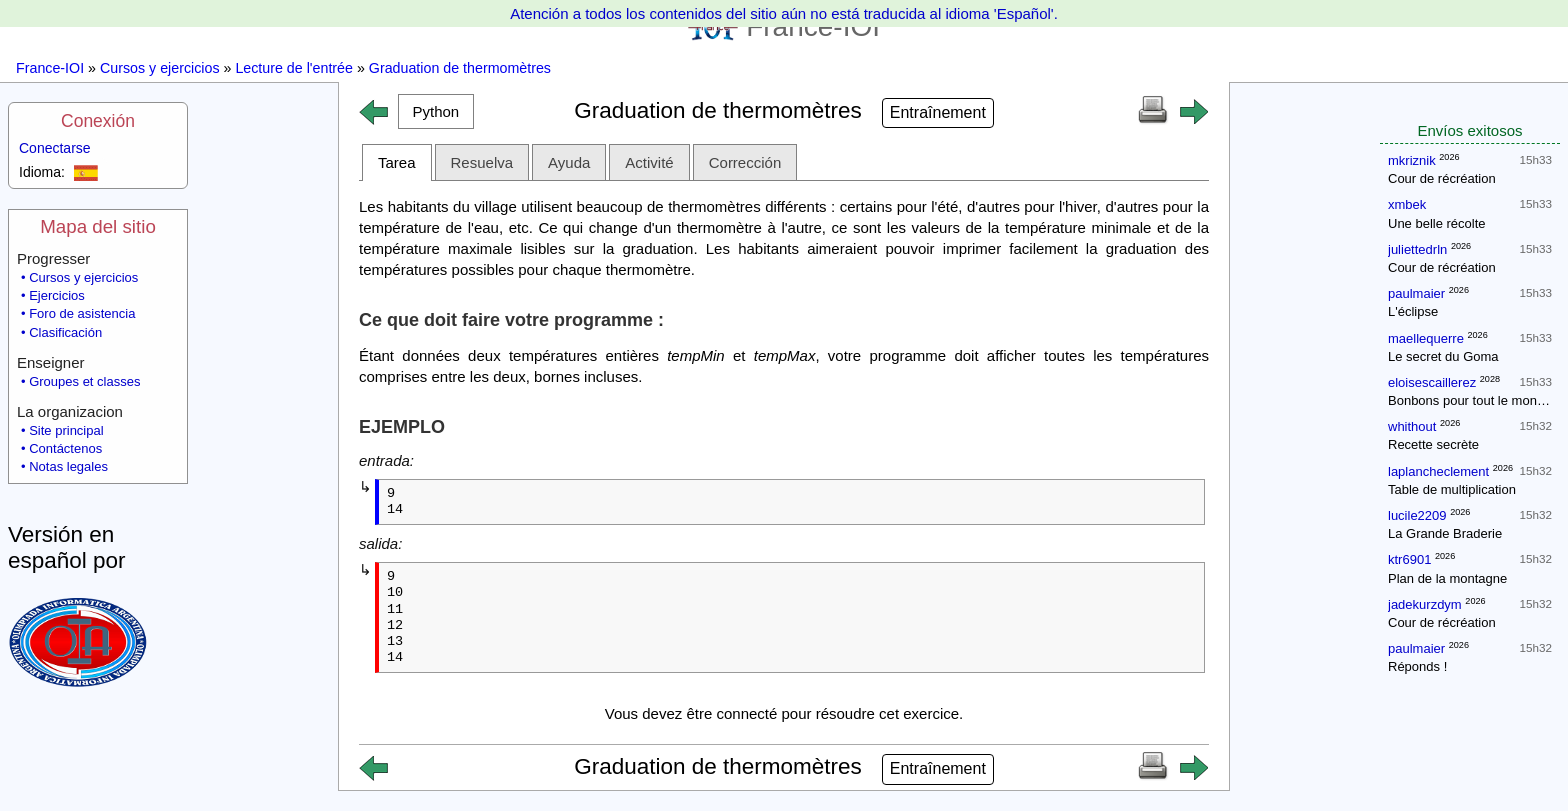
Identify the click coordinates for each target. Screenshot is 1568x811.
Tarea (397, 162)
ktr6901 (1409, 559)
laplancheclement (1438, 471)
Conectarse (55, 148)
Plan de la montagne (1447, 578)
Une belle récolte (1437, 223)
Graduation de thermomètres (460, 68)
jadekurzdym (1425, 604)
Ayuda (569, 162)
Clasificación (65, 332)
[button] (436, 111)
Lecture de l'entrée (294, 68)
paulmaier (1416, 293)
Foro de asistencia (82, 313)
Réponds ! (1417, 666)
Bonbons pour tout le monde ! (1473, 400)
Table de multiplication (1452, 489)
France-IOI (50, 68)
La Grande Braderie (1445, 533)
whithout (1412, 426)
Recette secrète (1433, 444)
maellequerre (1426, 338)
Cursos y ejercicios (160, 68)
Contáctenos (65, 448)
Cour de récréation (1442, 178)
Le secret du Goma (1443, 356)
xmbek (1407, 204)
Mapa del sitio (98, 226)
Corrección (745, 162)
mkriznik (1412, 160)
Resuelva (482, 162)
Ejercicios (57, 295)
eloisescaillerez (1432, 382)
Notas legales (68, 466)
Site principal (66, 430)
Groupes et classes (84, 381)
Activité (649, 162)
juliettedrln (1417, 249)
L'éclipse (1413, 311)
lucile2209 (1417, 515)
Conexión (98, 121)
